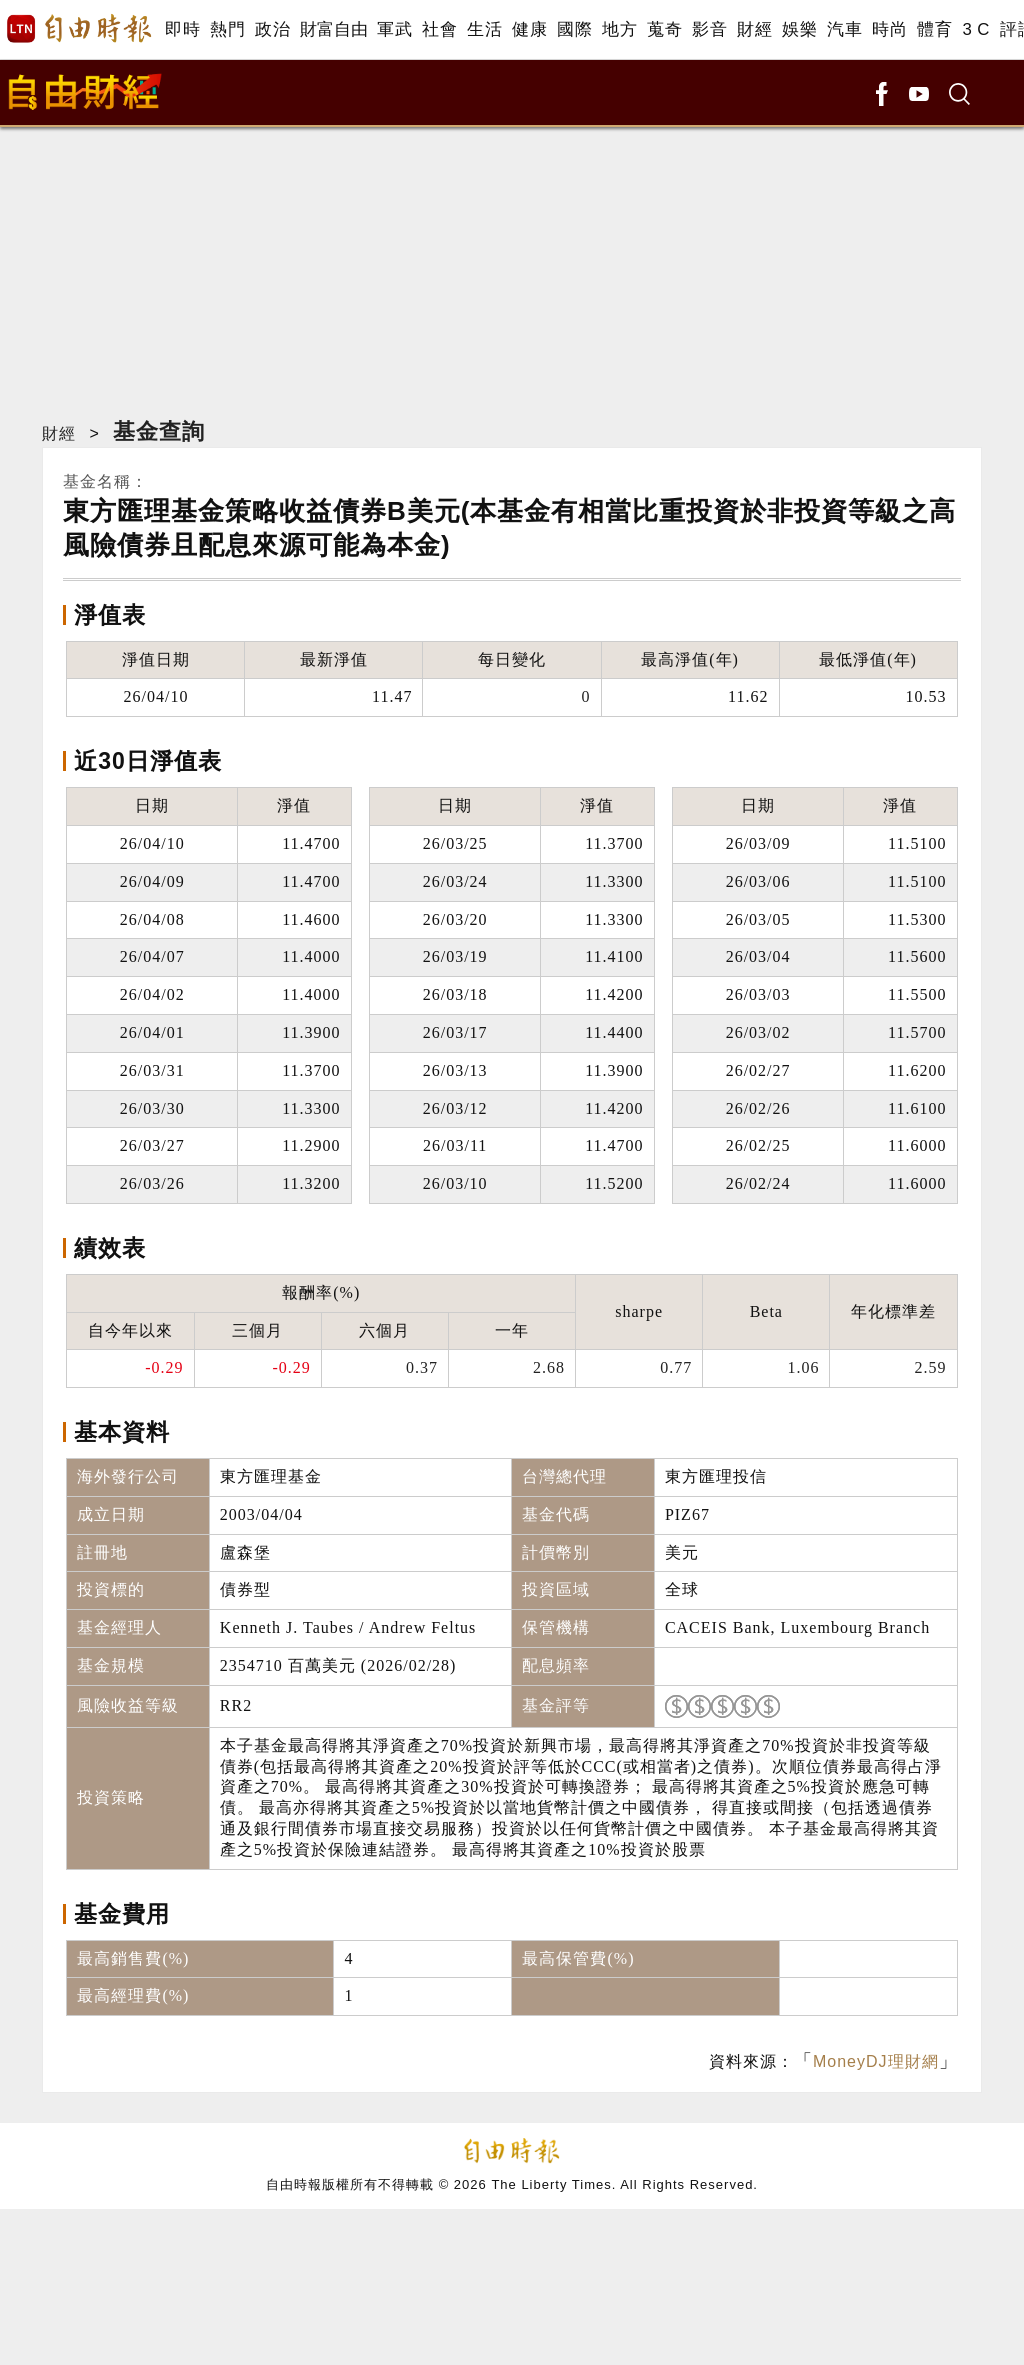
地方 (619, 29)
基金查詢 (159, 431)
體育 (934, 29)
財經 (754, 29)
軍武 (394, 29)
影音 (709, 29)
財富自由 (333, 29)
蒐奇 (664, 29)
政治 (272, 29)
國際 (574, 29)
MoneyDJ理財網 (876, 2061)
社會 (439, 29)
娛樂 (799, 29)
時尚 (889, 29)
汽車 (844, 29)
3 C (976, 29)
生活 (484, 29)
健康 (529, 29)
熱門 (227, 29)
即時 (182, 29)
